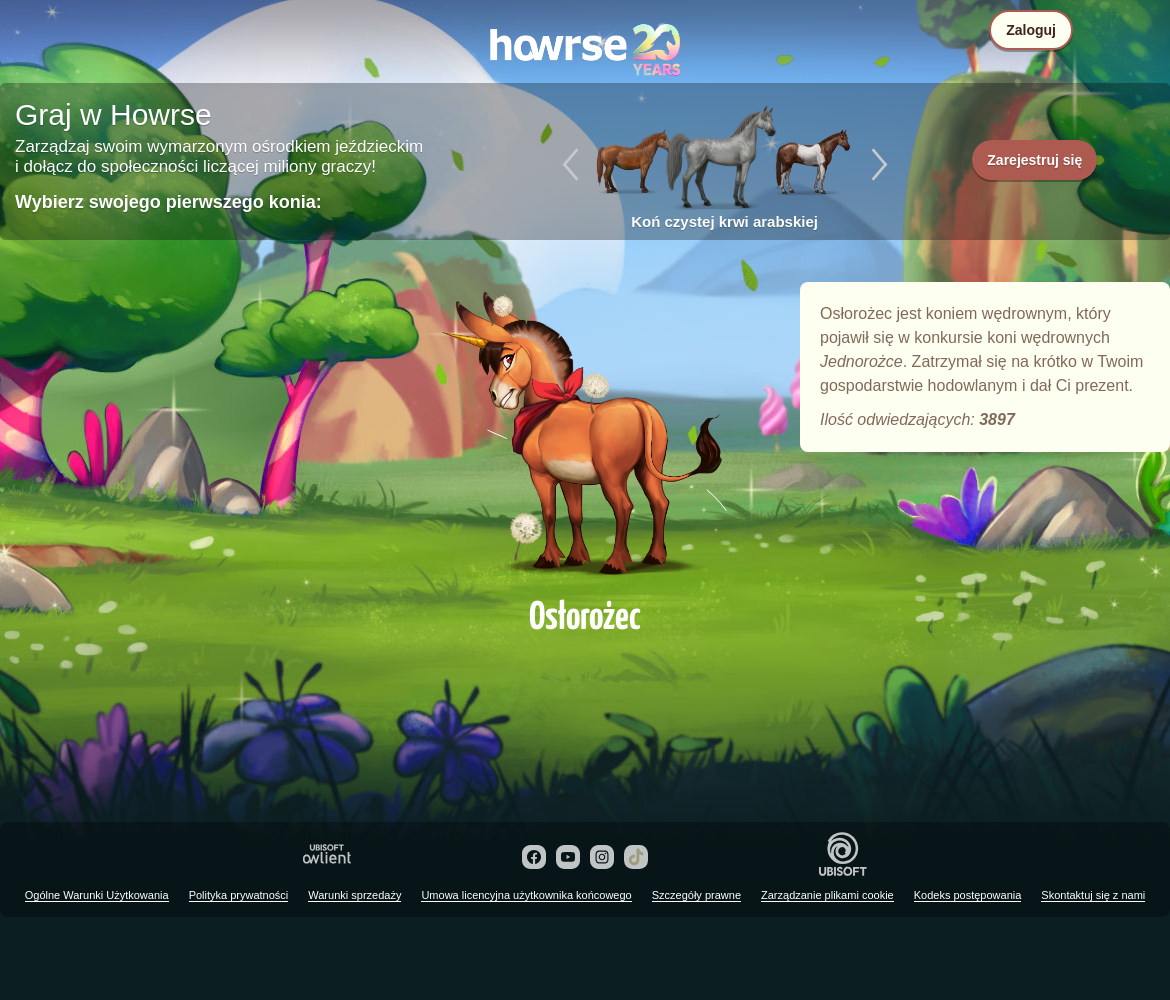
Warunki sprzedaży (354, 895)
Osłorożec (585, 432)
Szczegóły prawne (696, 895)
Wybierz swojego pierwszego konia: (168, 202)
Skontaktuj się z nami (1093, 895)
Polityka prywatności (239, 895)
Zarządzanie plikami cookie (827, 895)
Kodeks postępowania (968, 895)
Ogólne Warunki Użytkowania (97, 895)
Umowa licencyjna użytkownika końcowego (526, 895)
